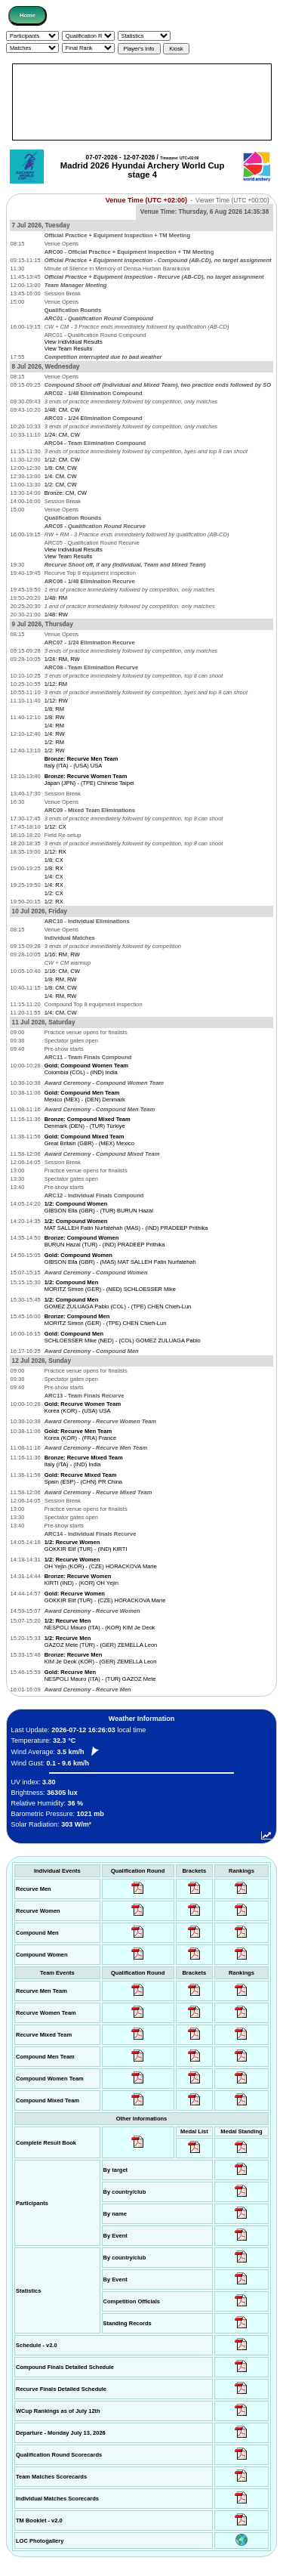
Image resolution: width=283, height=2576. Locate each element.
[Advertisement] (142, 102)
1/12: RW (56, 700)
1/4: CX (54, 876)
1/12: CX (55, 826)
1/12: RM (56, 684)
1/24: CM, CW (62, 434)
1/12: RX (55, 851)
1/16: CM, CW (62, 971)
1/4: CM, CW (61, 476)
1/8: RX (54, 868)
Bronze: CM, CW (66, 493)
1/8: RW (55, 717)
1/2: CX (54, 893)
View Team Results (69, 348)
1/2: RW (55, 750)
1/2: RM (54, 742)
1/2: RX (54, 901)
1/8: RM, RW (61, 979)
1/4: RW (55, 733)
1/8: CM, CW (61, 468)
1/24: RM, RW (62, 659)
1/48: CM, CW (62, 409)
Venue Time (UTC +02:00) (146, 200)
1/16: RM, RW (62, 954)
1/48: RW (56, 614)
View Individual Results (74, 341)
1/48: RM (56, 598)
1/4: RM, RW (61, 996)
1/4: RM (54, 725)
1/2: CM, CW (61, 484)
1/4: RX (54, 885)
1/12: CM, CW (62, 459)
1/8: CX (54, 860)
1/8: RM (54, 709)
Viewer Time (232, 200)
